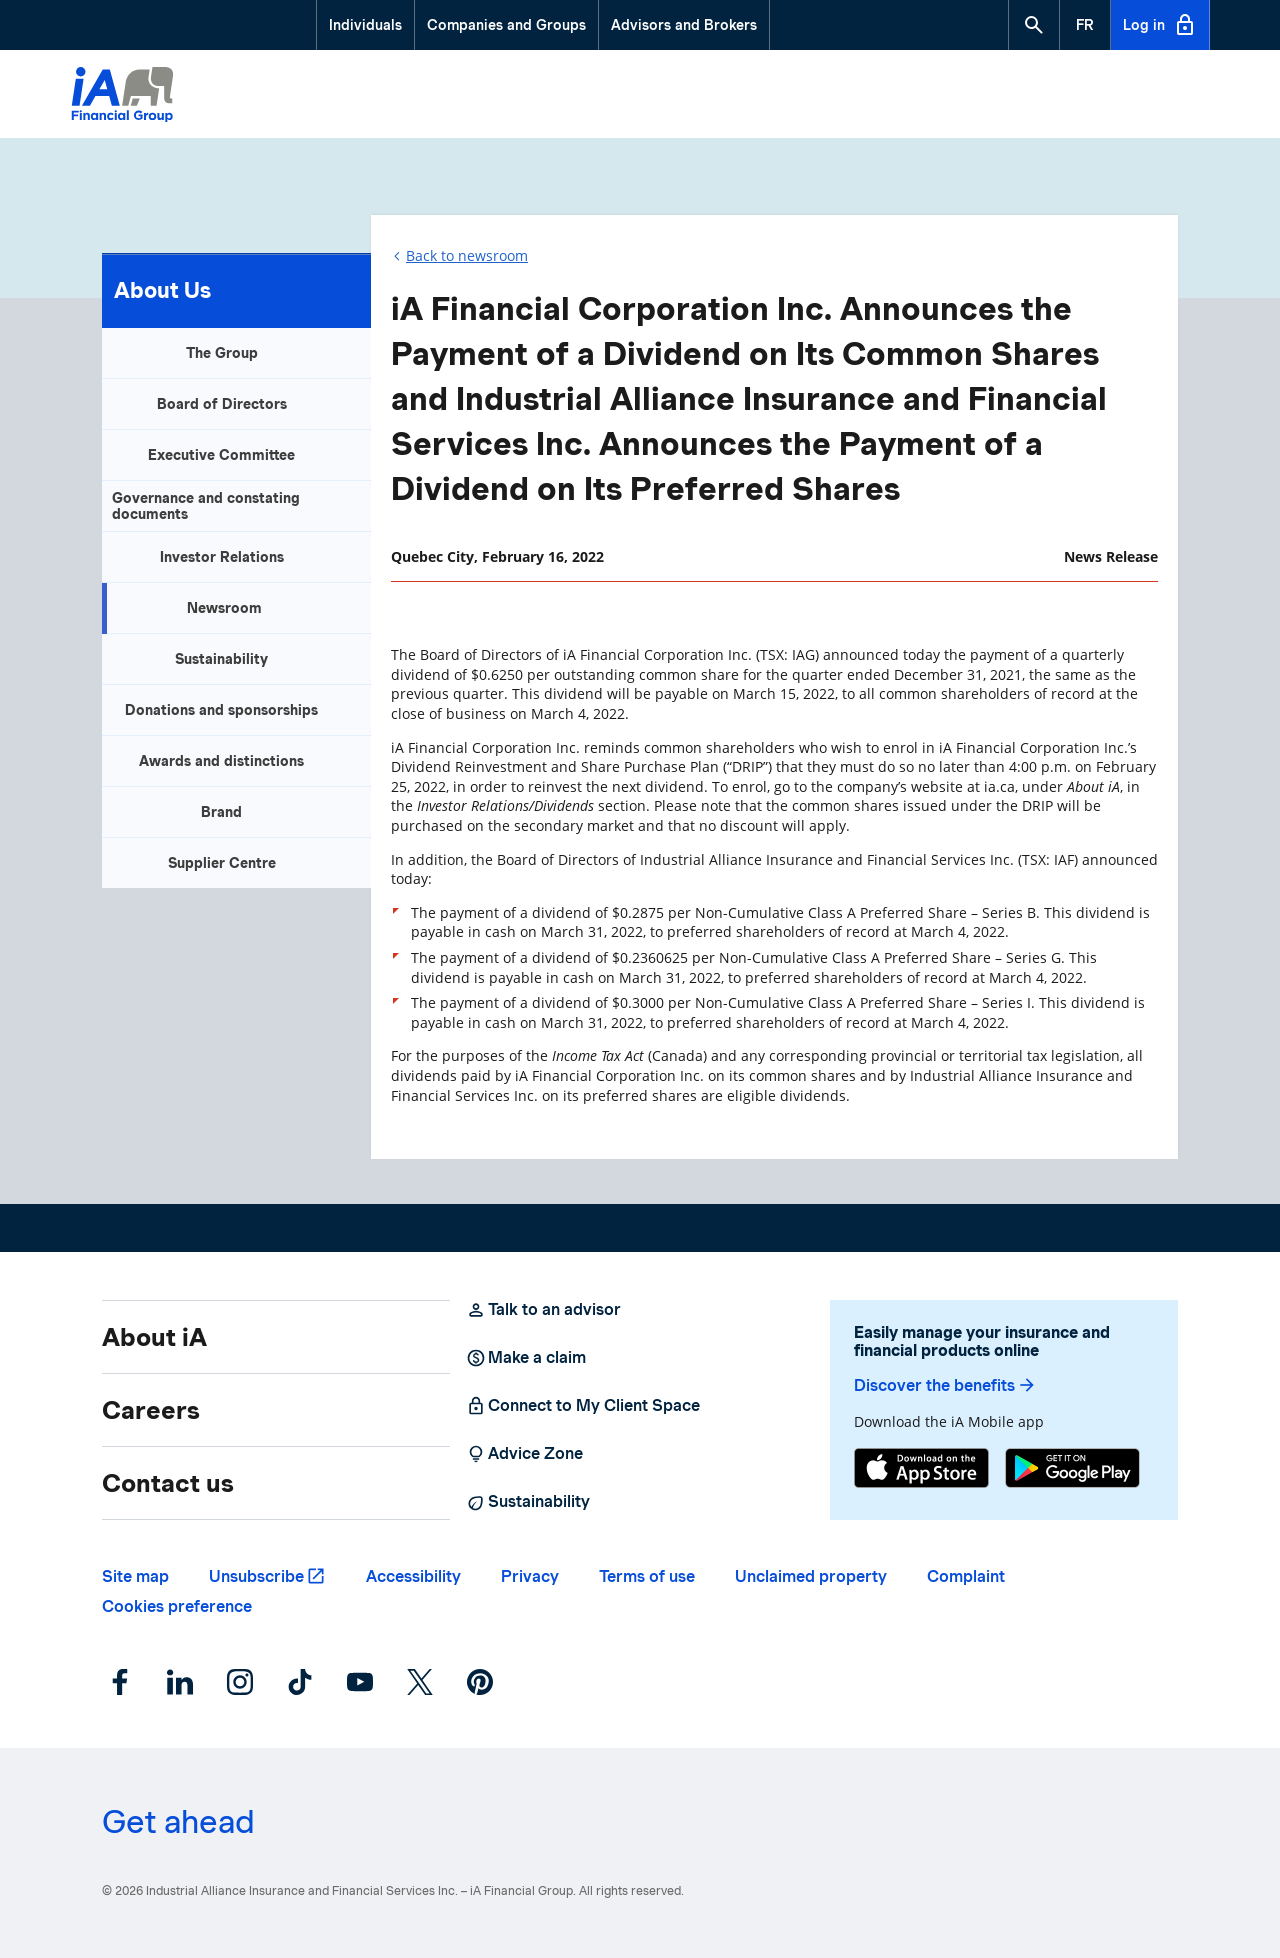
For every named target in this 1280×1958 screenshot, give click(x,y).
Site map (135, 1576)
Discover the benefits (945, 1385)
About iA (154, 1337)
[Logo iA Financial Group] (122, 97)
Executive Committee (221, 455)
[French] (1085, 25)
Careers (151, 1410)
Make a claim (526, 1358)
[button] (1034, 25)
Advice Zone (524, 1454)
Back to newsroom (467, 255)
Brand (221, 812)
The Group (222, 353)
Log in (1160, 25)
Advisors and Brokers (684, 25)
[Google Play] (1072, 1470)
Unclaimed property (811, 1576)
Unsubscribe (256, 1576)
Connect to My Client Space (583, 1406)
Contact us (168, 1483)
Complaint (966, 1576)
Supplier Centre (222, 863)
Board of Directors (222, 404)
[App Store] (921, 1470)
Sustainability (221, 659)
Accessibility (413, 1576)
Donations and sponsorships (221, 710)
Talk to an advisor (543, 1310)
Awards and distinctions (221, 761)
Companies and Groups (506, 25)
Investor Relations (222, 557)
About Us (162, 290)
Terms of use (647, 1576)
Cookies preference (177, 1606)
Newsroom (224, 608)
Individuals (365, 25)
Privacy (530, 1576)
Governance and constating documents (206, 506)
